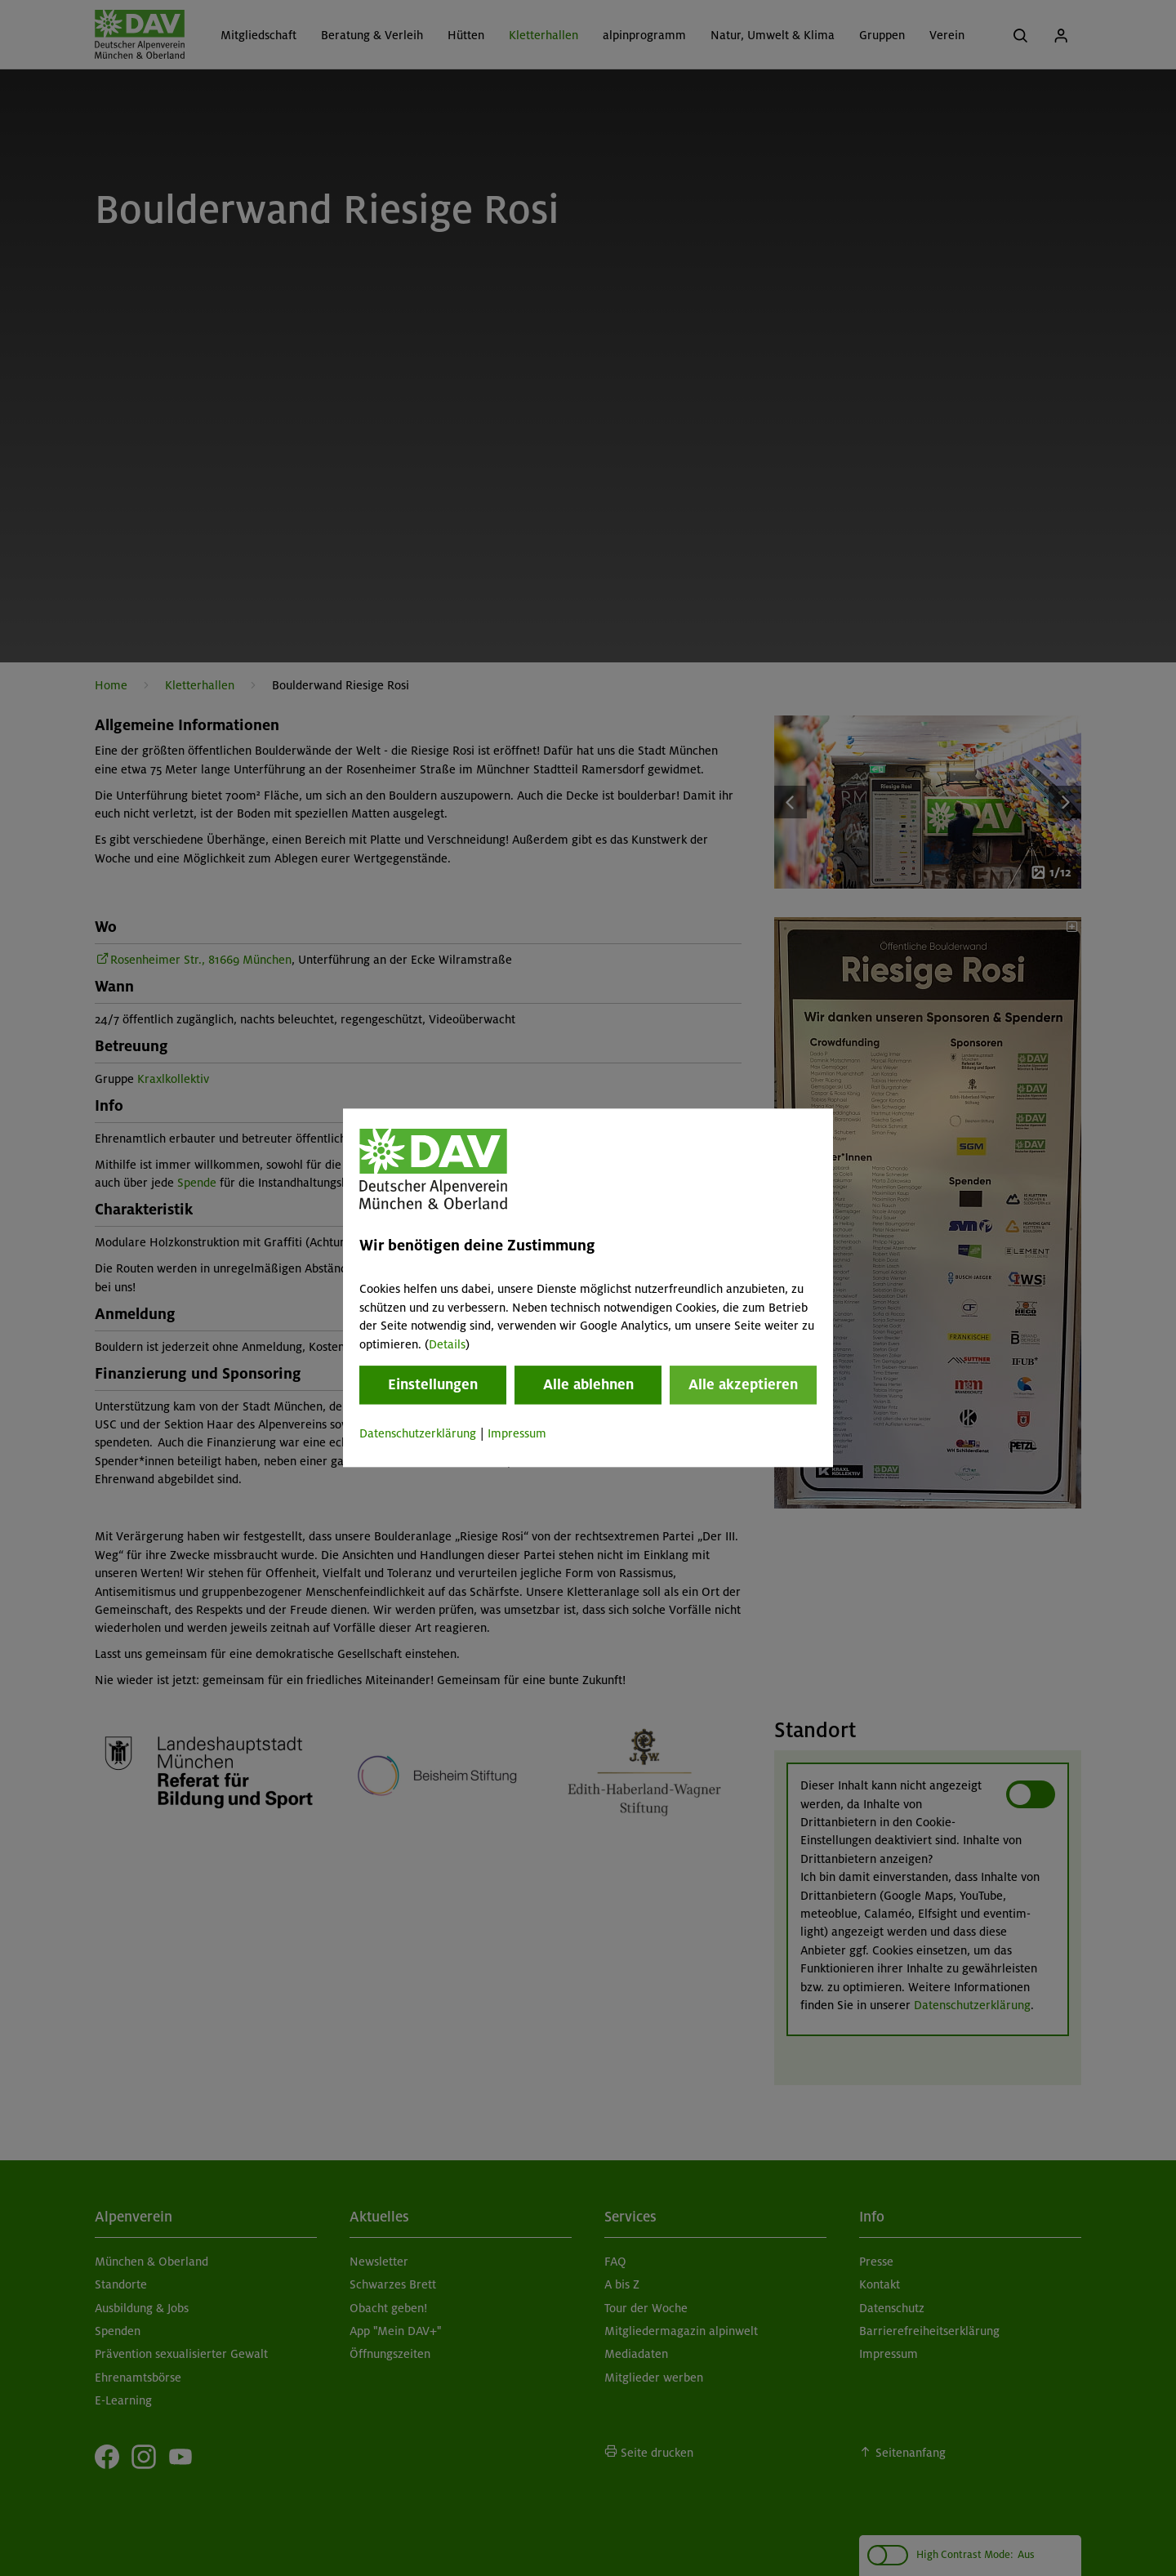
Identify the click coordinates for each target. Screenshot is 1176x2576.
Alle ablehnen (588, 1384)
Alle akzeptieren (743, 1384)
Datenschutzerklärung (417, 1433)
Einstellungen (433, 1384)
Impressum (517, 1433)
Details (447, 1344)
